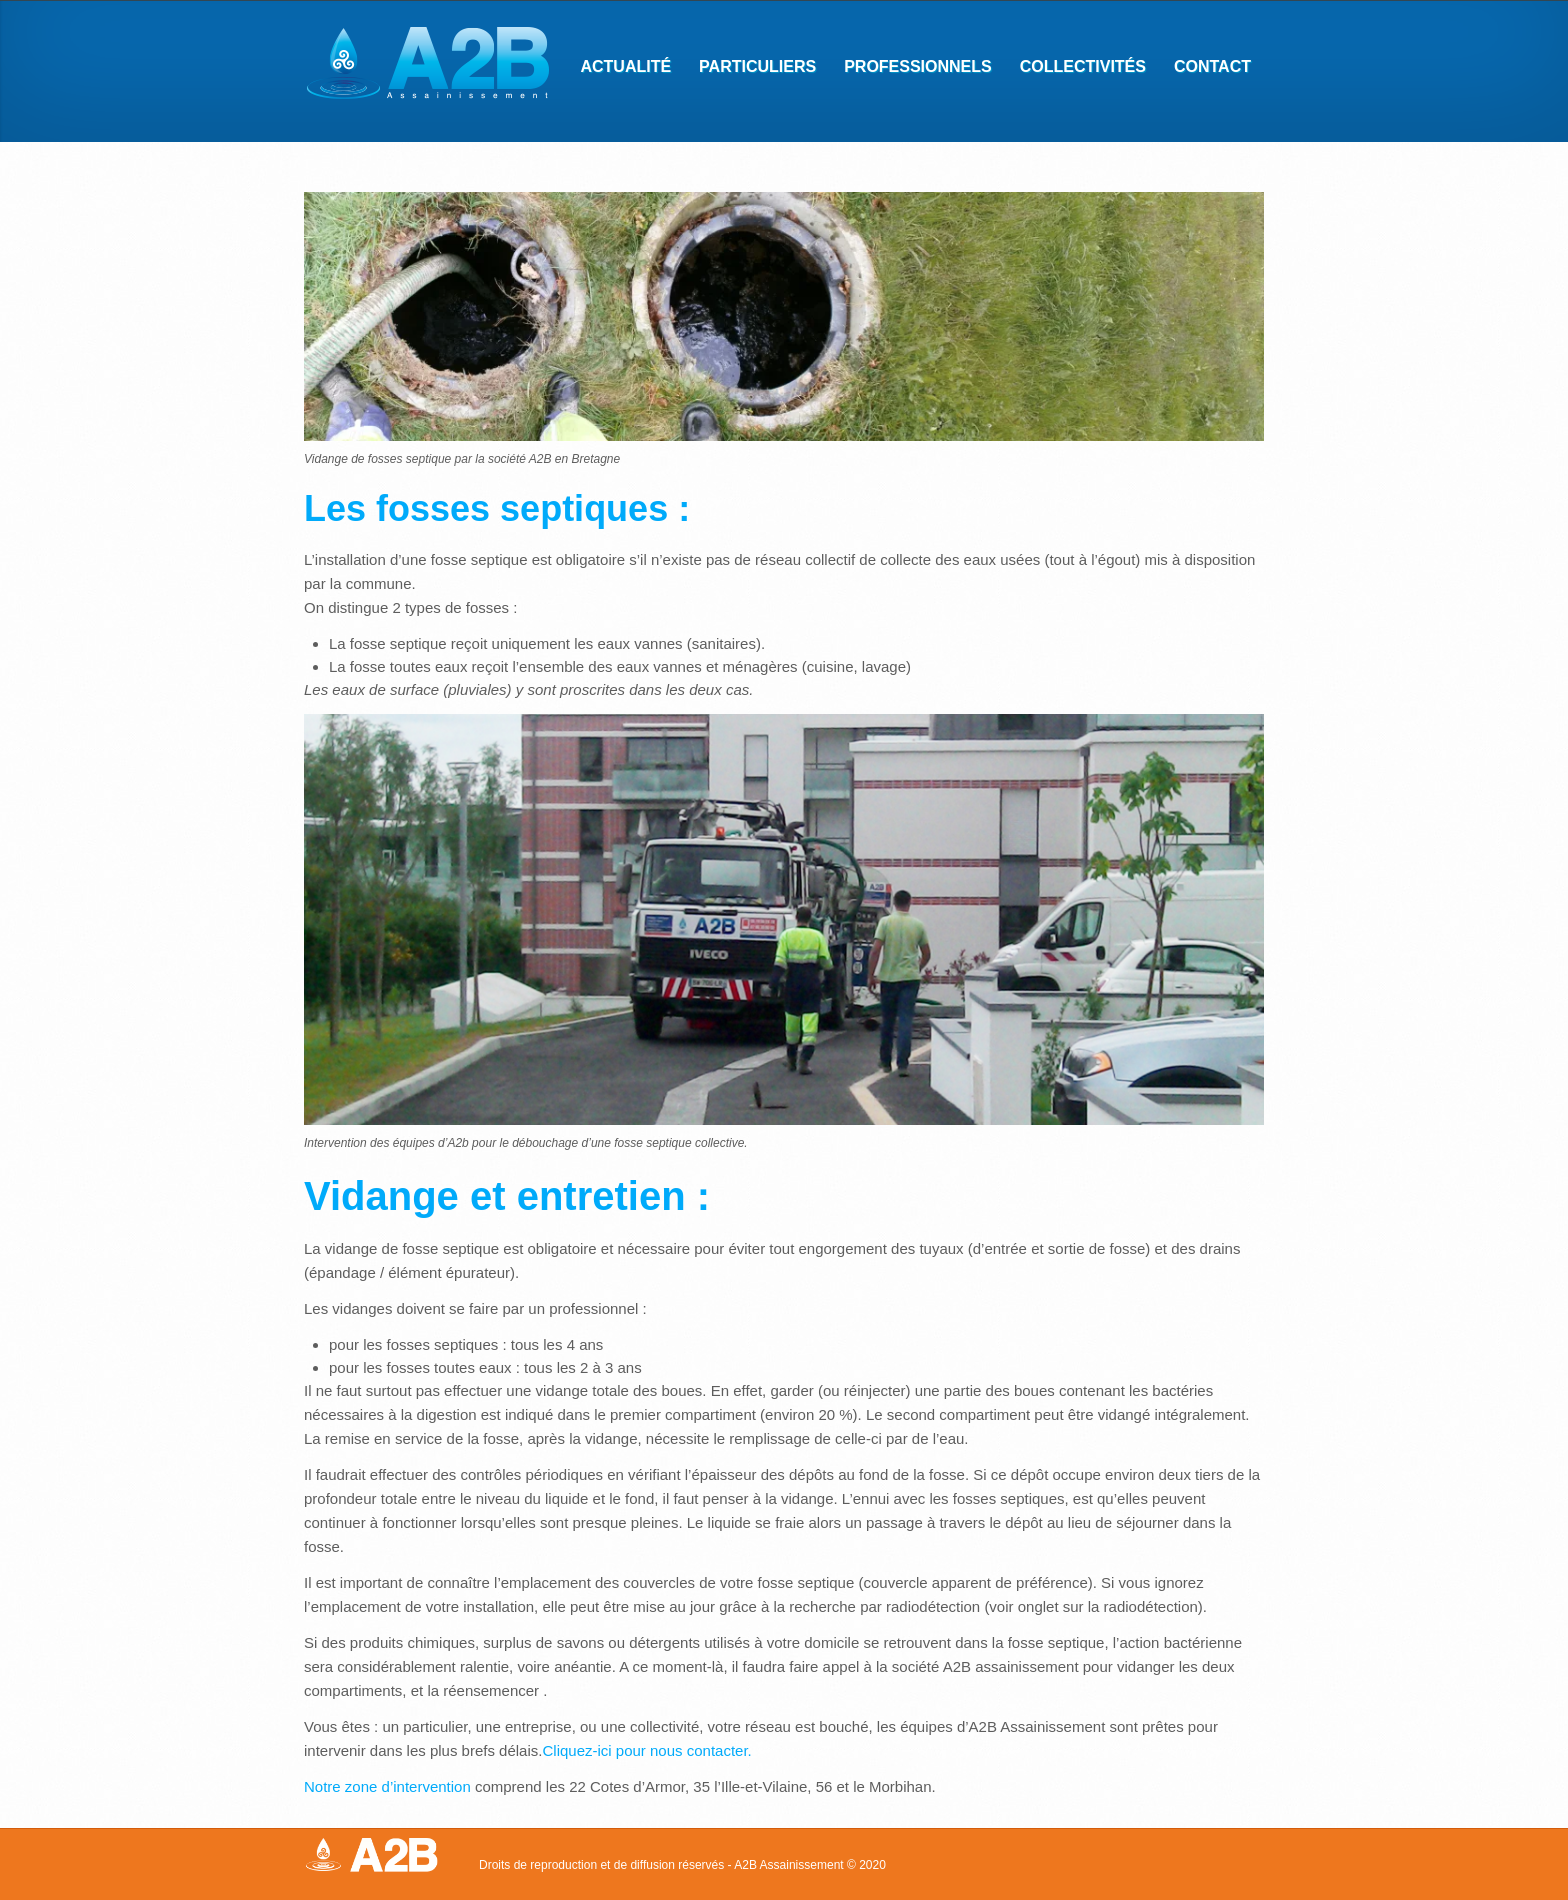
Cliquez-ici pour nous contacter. (646, 1750)
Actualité (625, 66)
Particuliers (751, 69)
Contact (1206, 69)
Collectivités (1076, 69)
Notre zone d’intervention (387, 1786)
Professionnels (911, 69)
